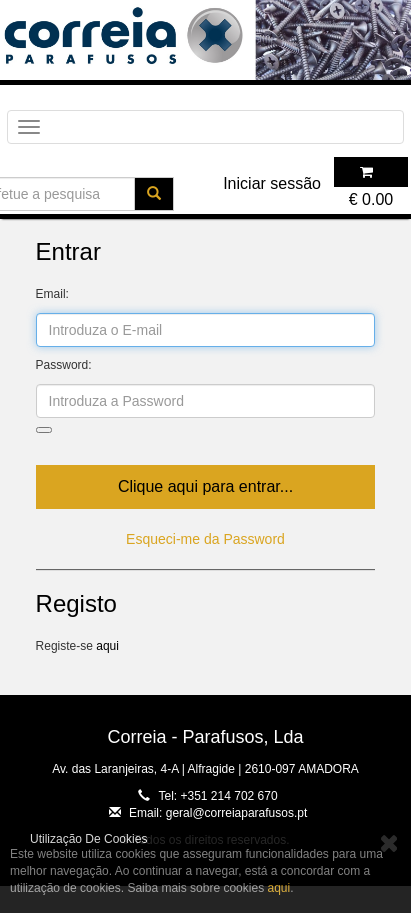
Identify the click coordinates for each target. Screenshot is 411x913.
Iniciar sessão (272, 183)
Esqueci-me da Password (205, 539)
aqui (107, 646)
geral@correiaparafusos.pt (237, 813)
